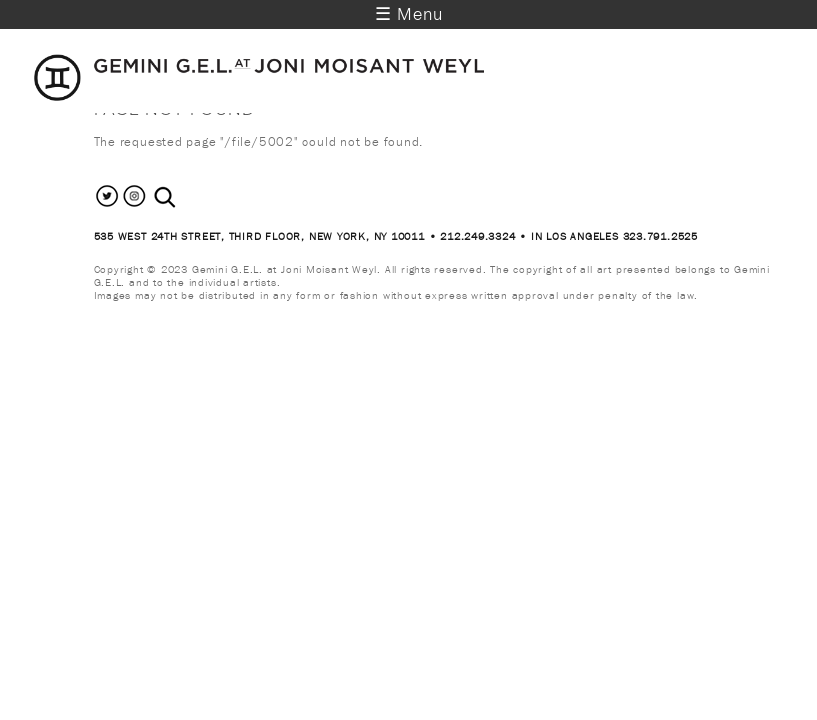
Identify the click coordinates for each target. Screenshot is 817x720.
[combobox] (186, 197)
